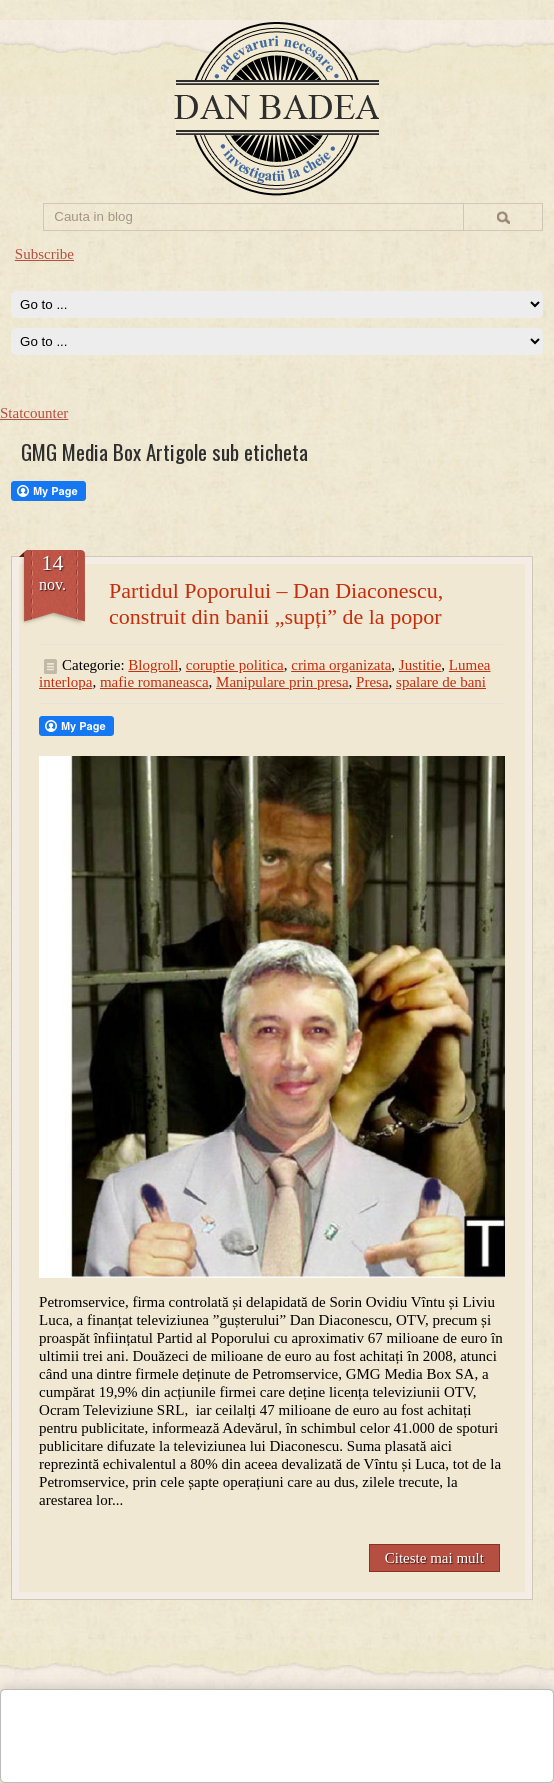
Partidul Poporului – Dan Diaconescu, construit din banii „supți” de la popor (276, 603)
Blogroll (153, 665)
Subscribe (44, 254)
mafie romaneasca (154, 682)
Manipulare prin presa (282, 682)
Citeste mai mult (434, 1558)
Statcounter (34, 413)
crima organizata (341, 665)
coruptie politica (235, 665)
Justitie (420, 665)
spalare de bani (441, 682)
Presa (372, 682)
